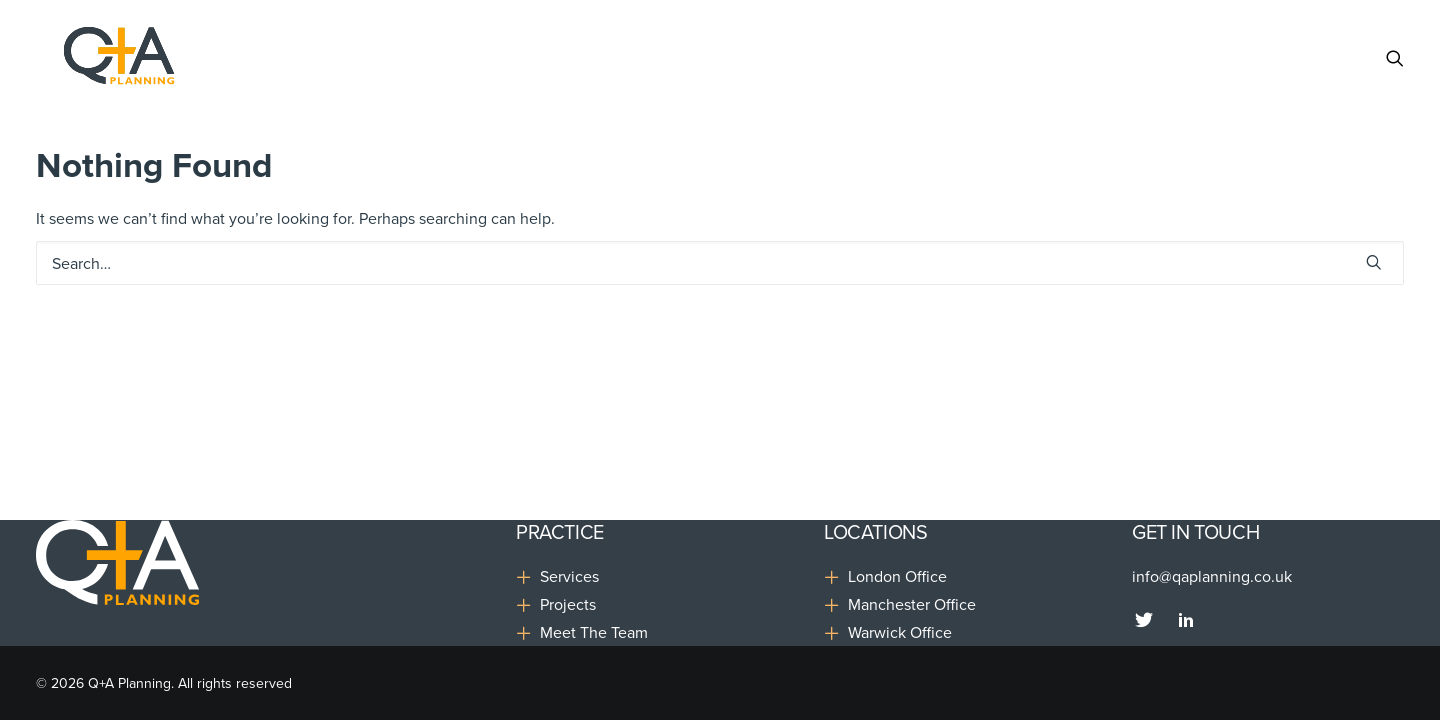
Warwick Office (900, 632)
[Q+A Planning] (97, 58)
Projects (568, 604)
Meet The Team (594, 632)
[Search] (1395, 58)
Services (569, 576)
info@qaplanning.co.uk (1212, 576)
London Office (897, 576)
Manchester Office (912, 604)
